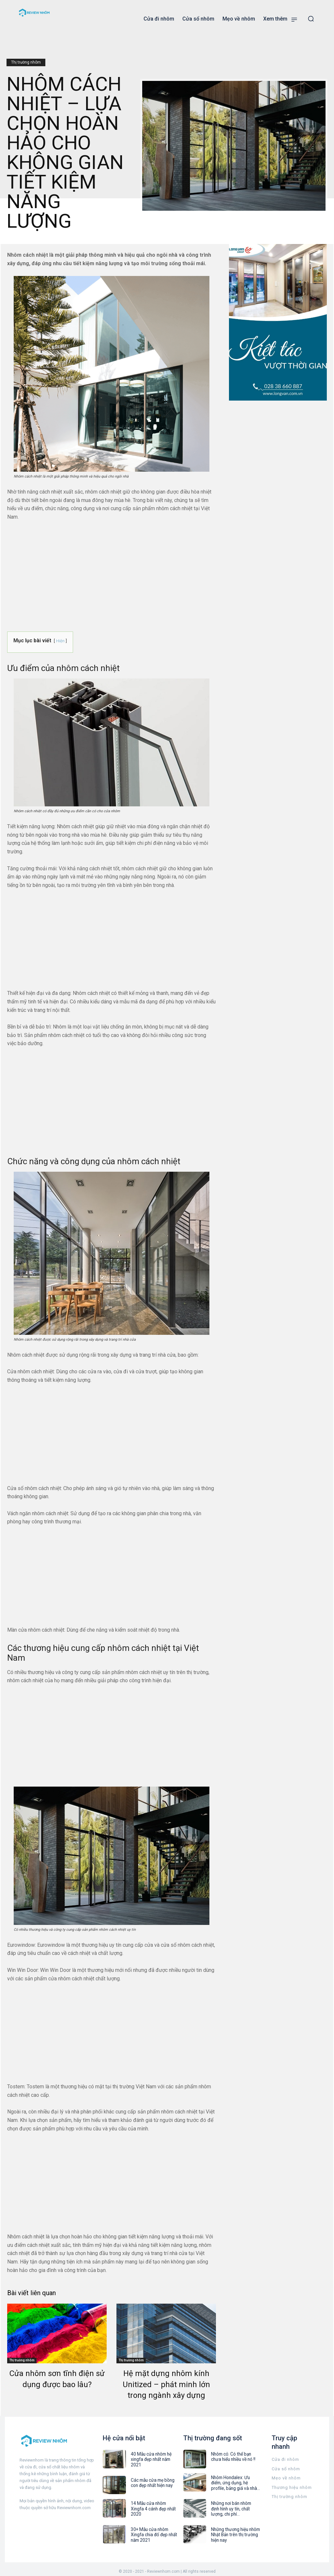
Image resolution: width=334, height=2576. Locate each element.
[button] (310, 18)
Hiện (60, 640)
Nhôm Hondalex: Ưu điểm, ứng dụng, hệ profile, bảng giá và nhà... (234, 2482)
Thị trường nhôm (26, 62)
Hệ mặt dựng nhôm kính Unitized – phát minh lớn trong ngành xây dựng (166, 2384)
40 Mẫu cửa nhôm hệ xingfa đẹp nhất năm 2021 (154, 2456)
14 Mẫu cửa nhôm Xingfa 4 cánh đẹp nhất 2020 (155, 2502)
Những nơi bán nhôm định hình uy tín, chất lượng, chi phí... (234, 2506)
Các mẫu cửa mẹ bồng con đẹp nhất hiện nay (155, 2479)
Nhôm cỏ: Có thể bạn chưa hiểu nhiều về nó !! (234, 2456)
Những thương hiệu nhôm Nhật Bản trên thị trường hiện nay (233, 2530)
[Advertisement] (111, 575)
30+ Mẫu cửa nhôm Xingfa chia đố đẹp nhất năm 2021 (155, 2526)
